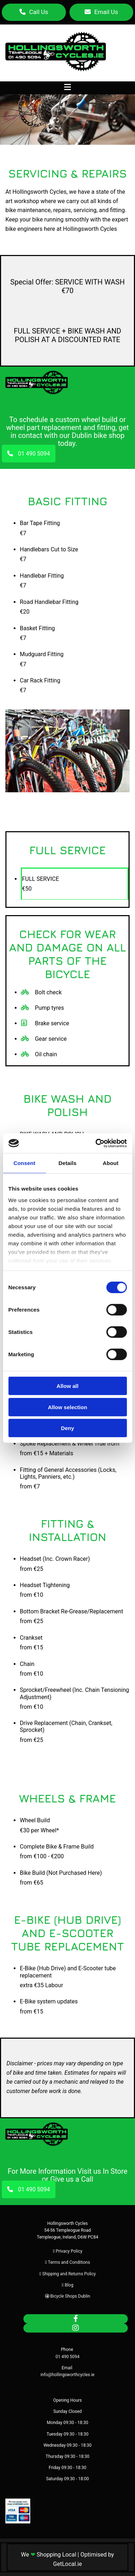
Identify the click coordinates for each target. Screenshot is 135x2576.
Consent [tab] (24, 1163)
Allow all (67, 1386)
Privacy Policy (69, 2251)
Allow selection (67, 1407)
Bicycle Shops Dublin (70, 2296)
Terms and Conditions (69, 2262)
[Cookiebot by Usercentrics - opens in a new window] (96, 1143)
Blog (69, 2285)
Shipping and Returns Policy (69, 2273)
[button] (34, 12)
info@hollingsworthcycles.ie (68, 2374)
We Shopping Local (48, 2554)
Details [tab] (68, 1163)
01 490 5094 (67, 2356)
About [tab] (110, 1163)
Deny (67, 1428)
